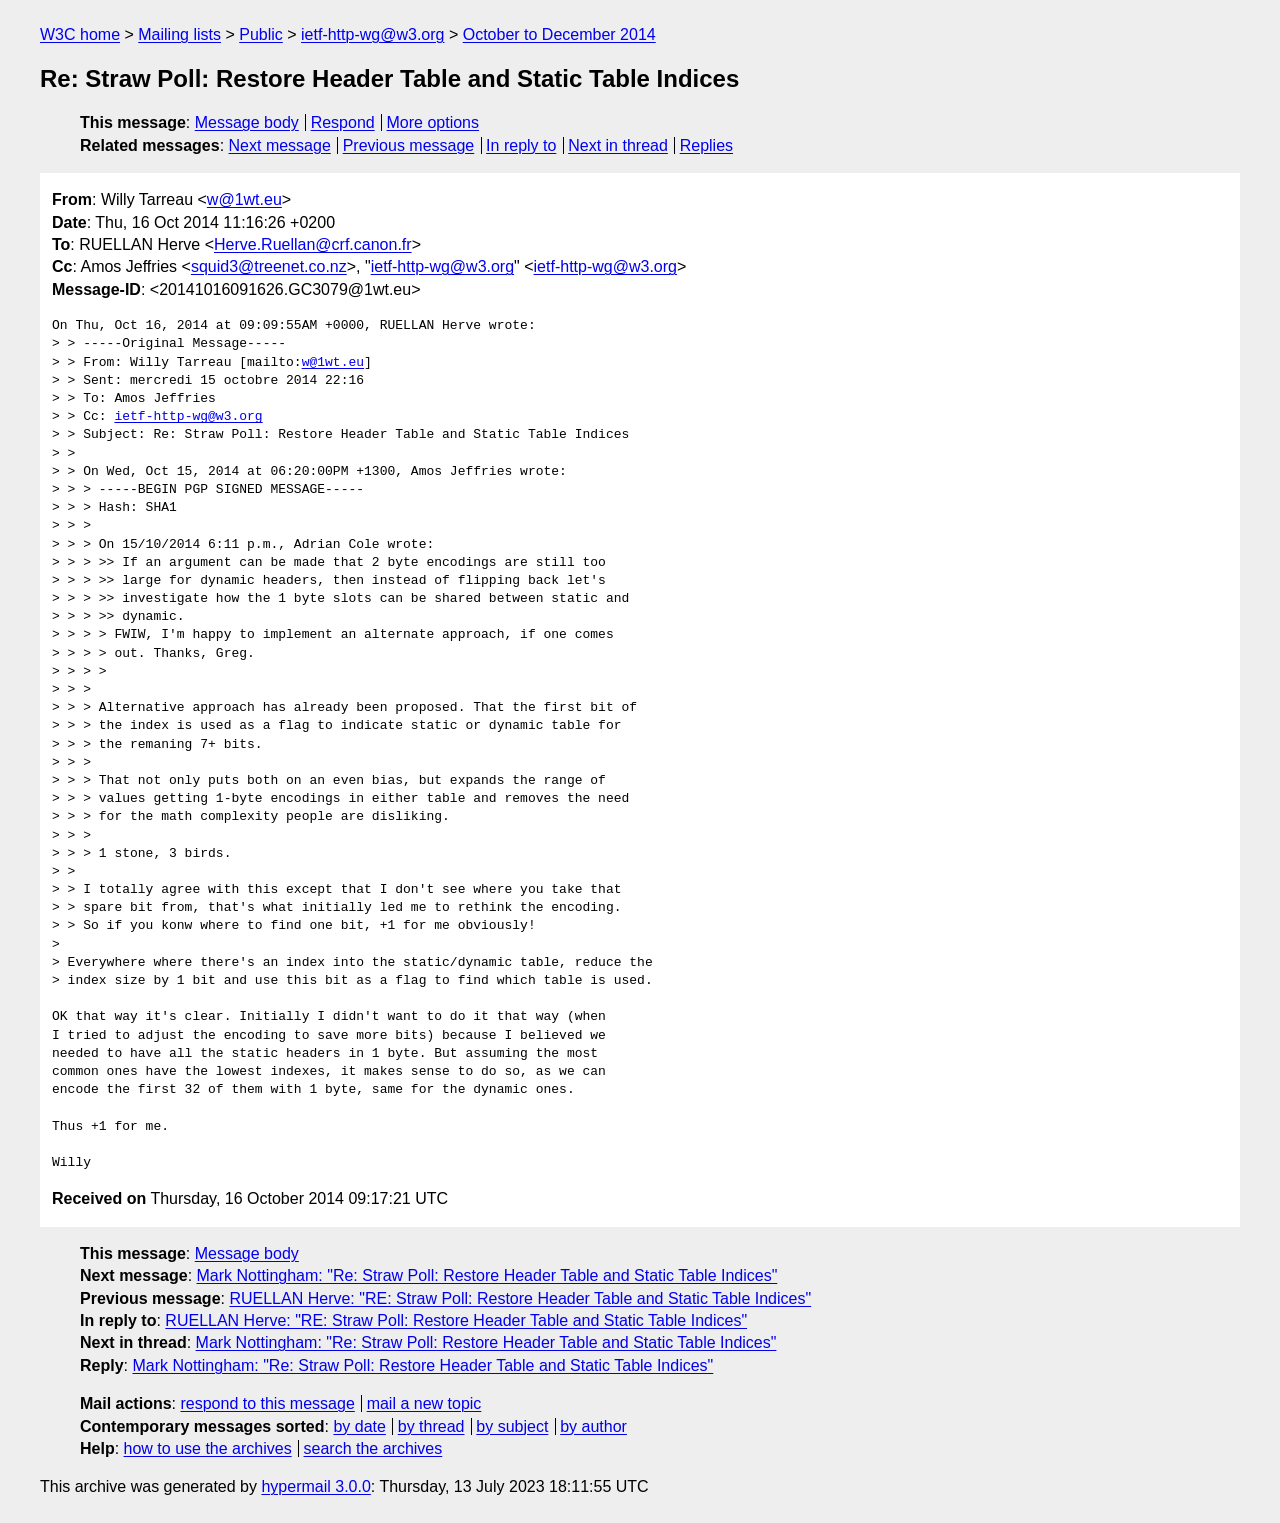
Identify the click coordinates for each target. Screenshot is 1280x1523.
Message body (247, 122)
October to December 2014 (559, 34)
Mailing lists (179, 34)
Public (261, 34)
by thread (431, 1426)
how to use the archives (208, 1448)
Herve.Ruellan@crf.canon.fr (313, 244)
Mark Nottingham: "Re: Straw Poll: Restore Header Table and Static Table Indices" (487, 1275)
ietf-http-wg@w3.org (372, 34)
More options (433, 122)
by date (359, 1426)
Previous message (409, 145)
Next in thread (618, 145)
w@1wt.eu (244, 199)
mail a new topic (424, 1403)
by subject (512, 1426)
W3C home (80, 34)
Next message (280, 145)
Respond (343, 122)
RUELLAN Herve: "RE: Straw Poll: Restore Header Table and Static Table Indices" (520, 1298)
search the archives (373, 1448)
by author (593, 1426)
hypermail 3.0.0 (315, 1486)
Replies (706, 145)
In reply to (521, 145)
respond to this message (267, 1403)
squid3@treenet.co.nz (269, 266)
